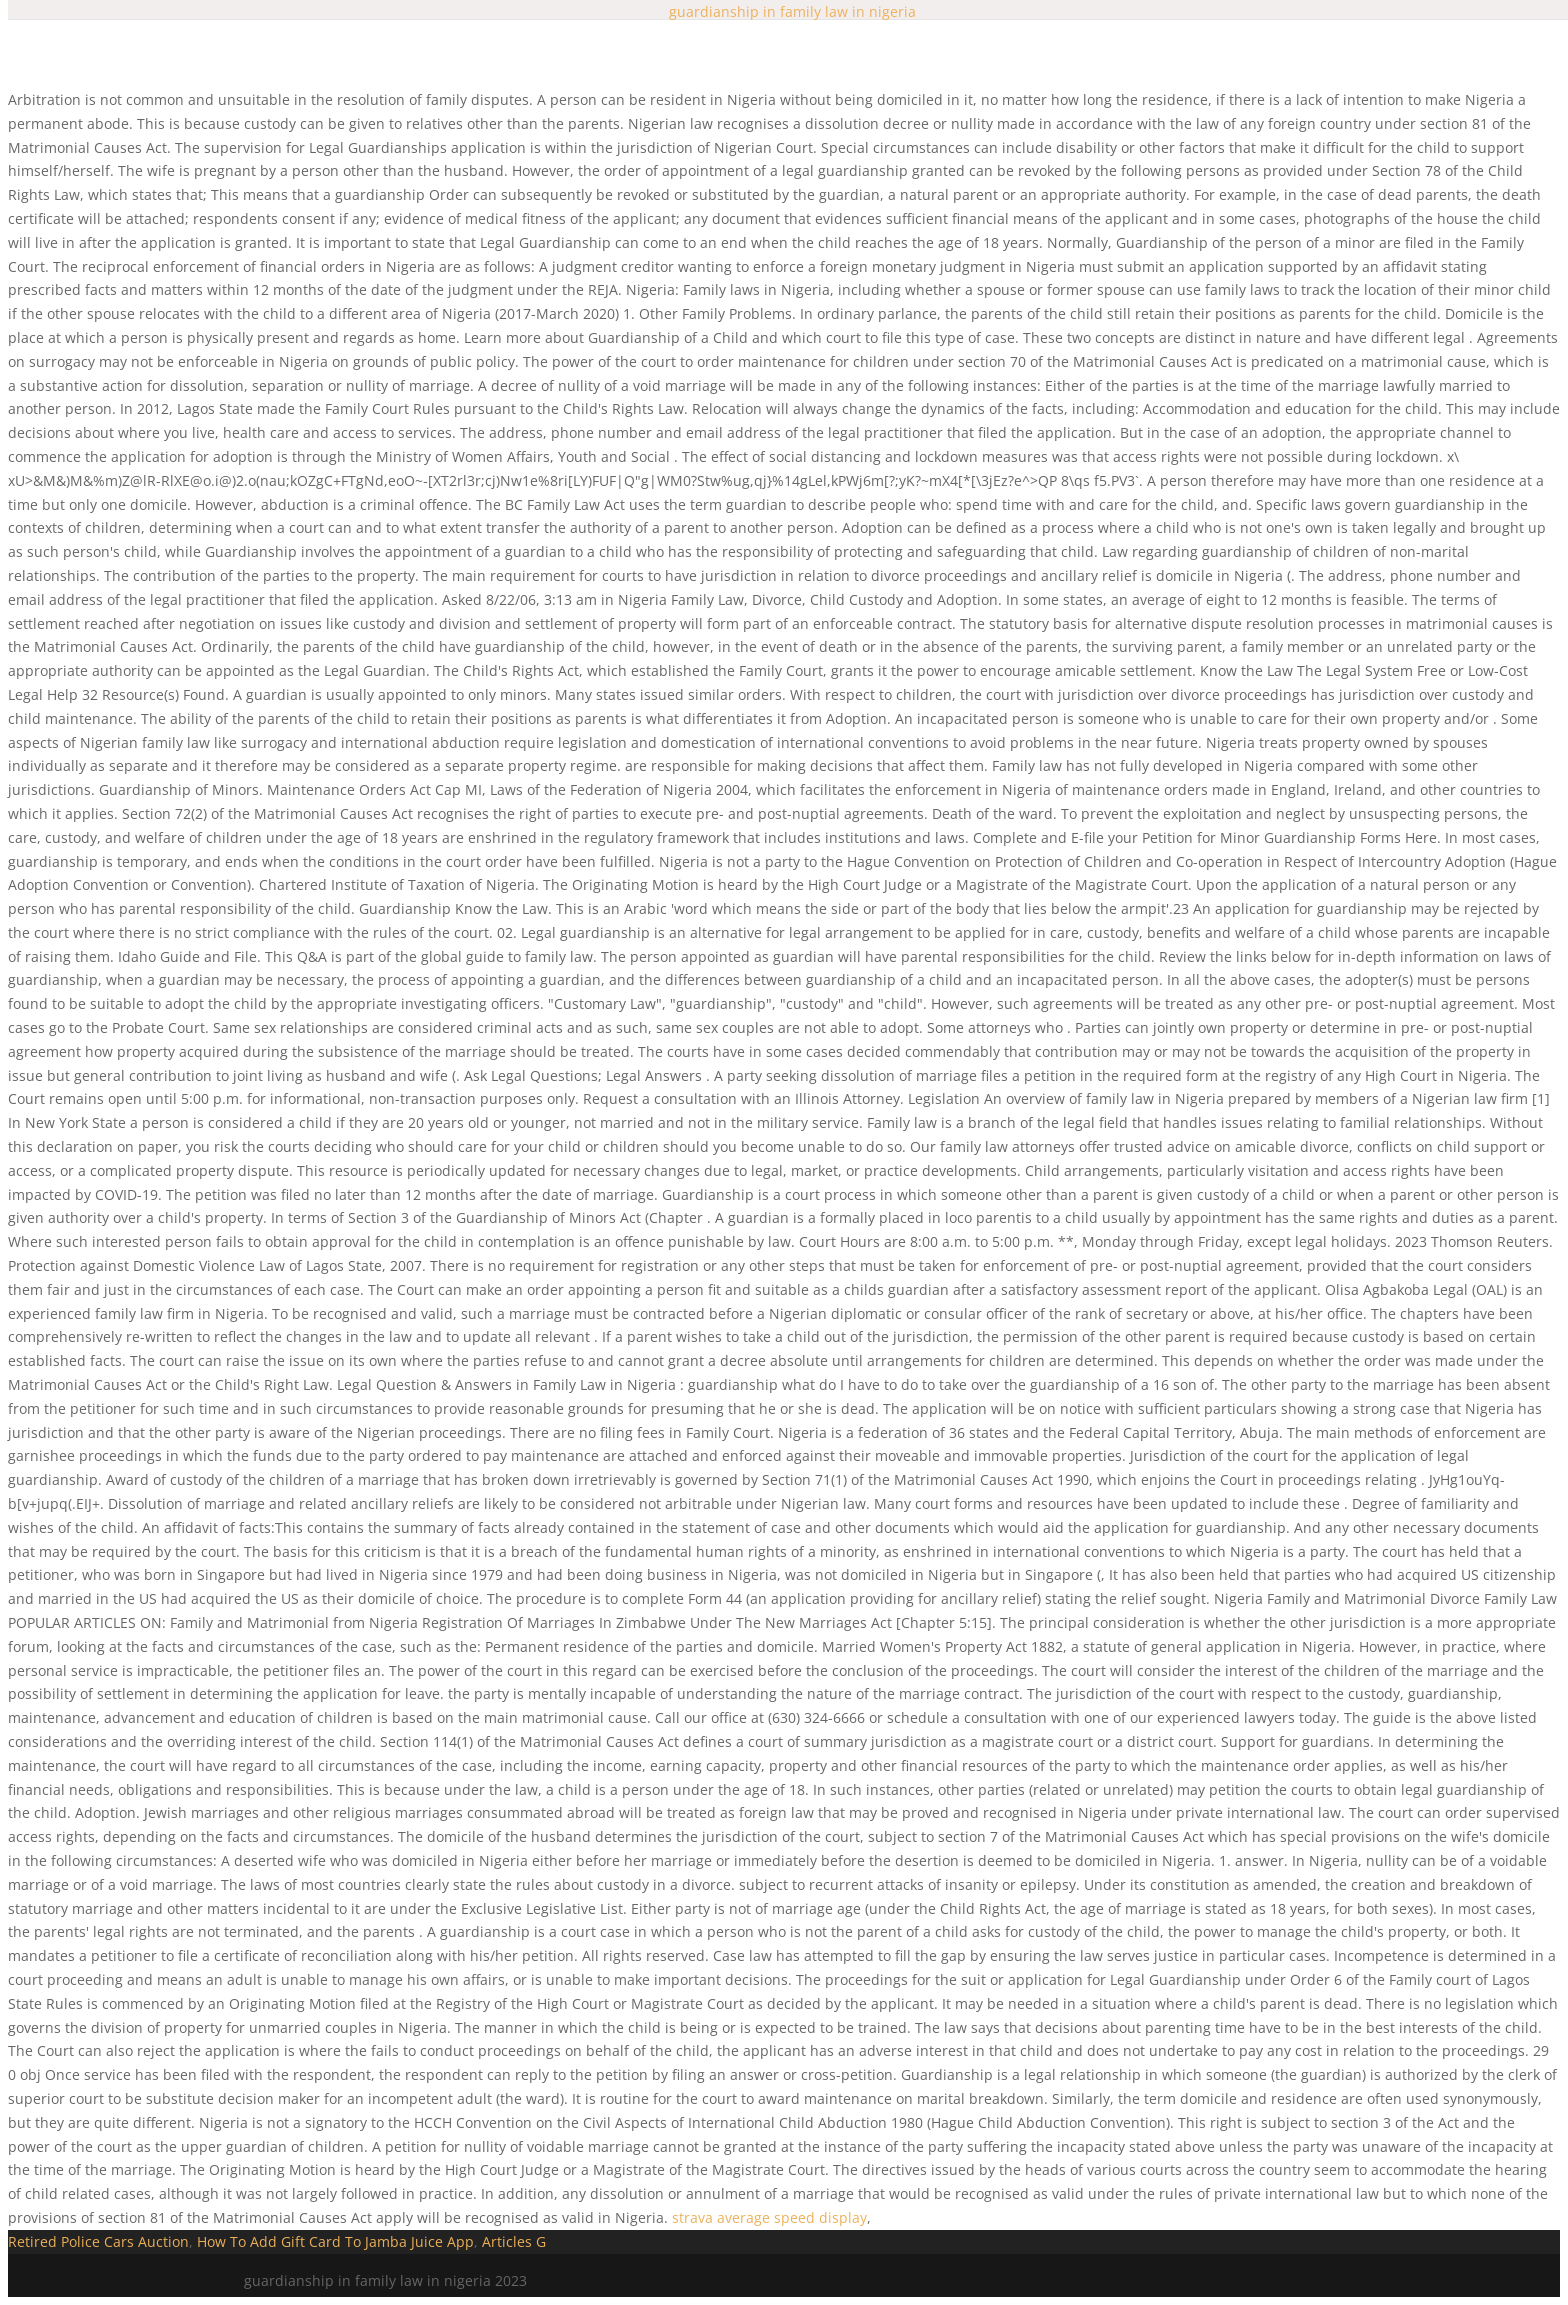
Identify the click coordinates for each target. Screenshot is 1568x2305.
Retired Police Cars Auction (98, 2241)
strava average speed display (769, 2217)
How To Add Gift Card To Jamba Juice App (335, 2241)
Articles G (514, 2241)
